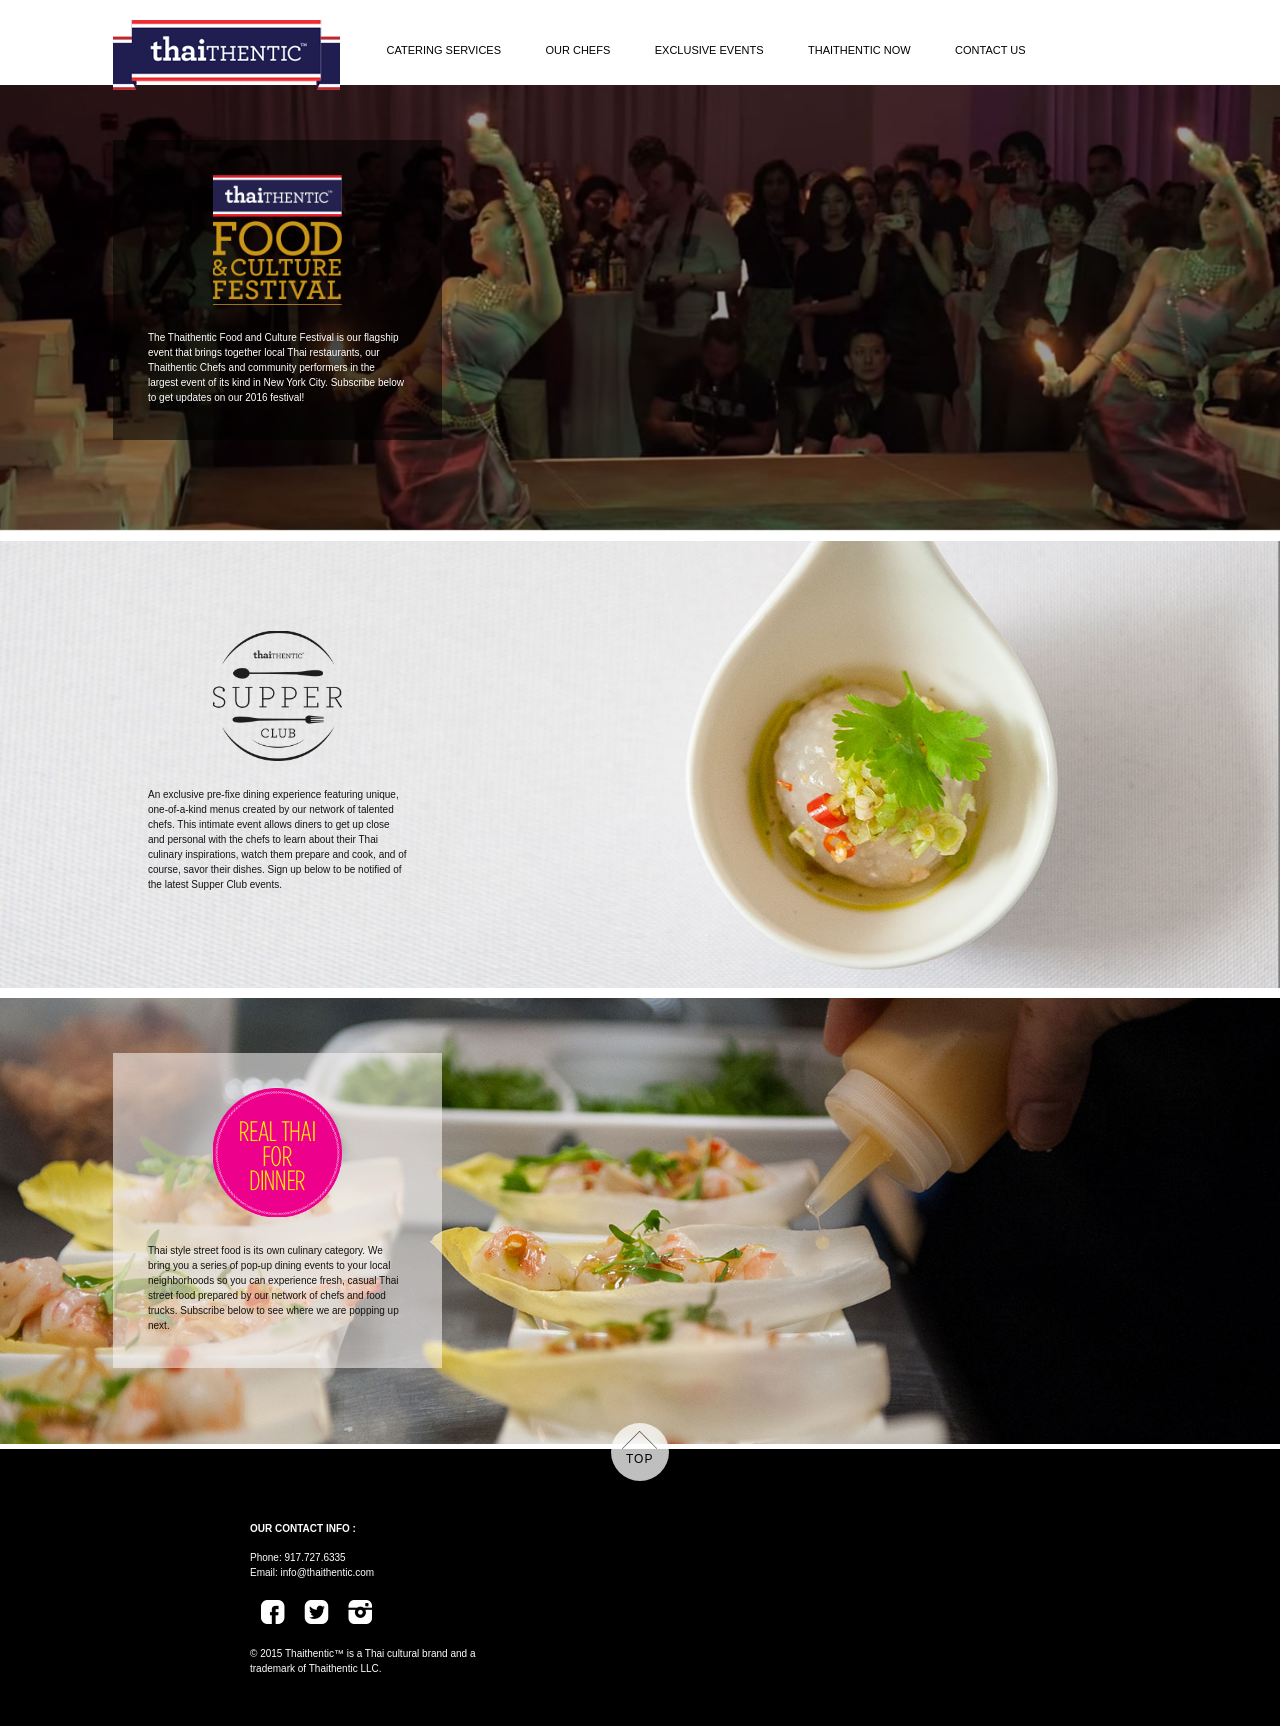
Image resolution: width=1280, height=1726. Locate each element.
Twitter (315, 1610)
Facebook (279, 1610)
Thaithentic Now (859, 50)
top (639, 1459)
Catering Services (444, 50)
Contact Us (990, 50)
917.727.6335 (314, 1557)
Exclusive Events (709, 50)
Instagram (367, 1610)
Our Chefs (577, 50)
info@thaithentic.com (328, 1572)
